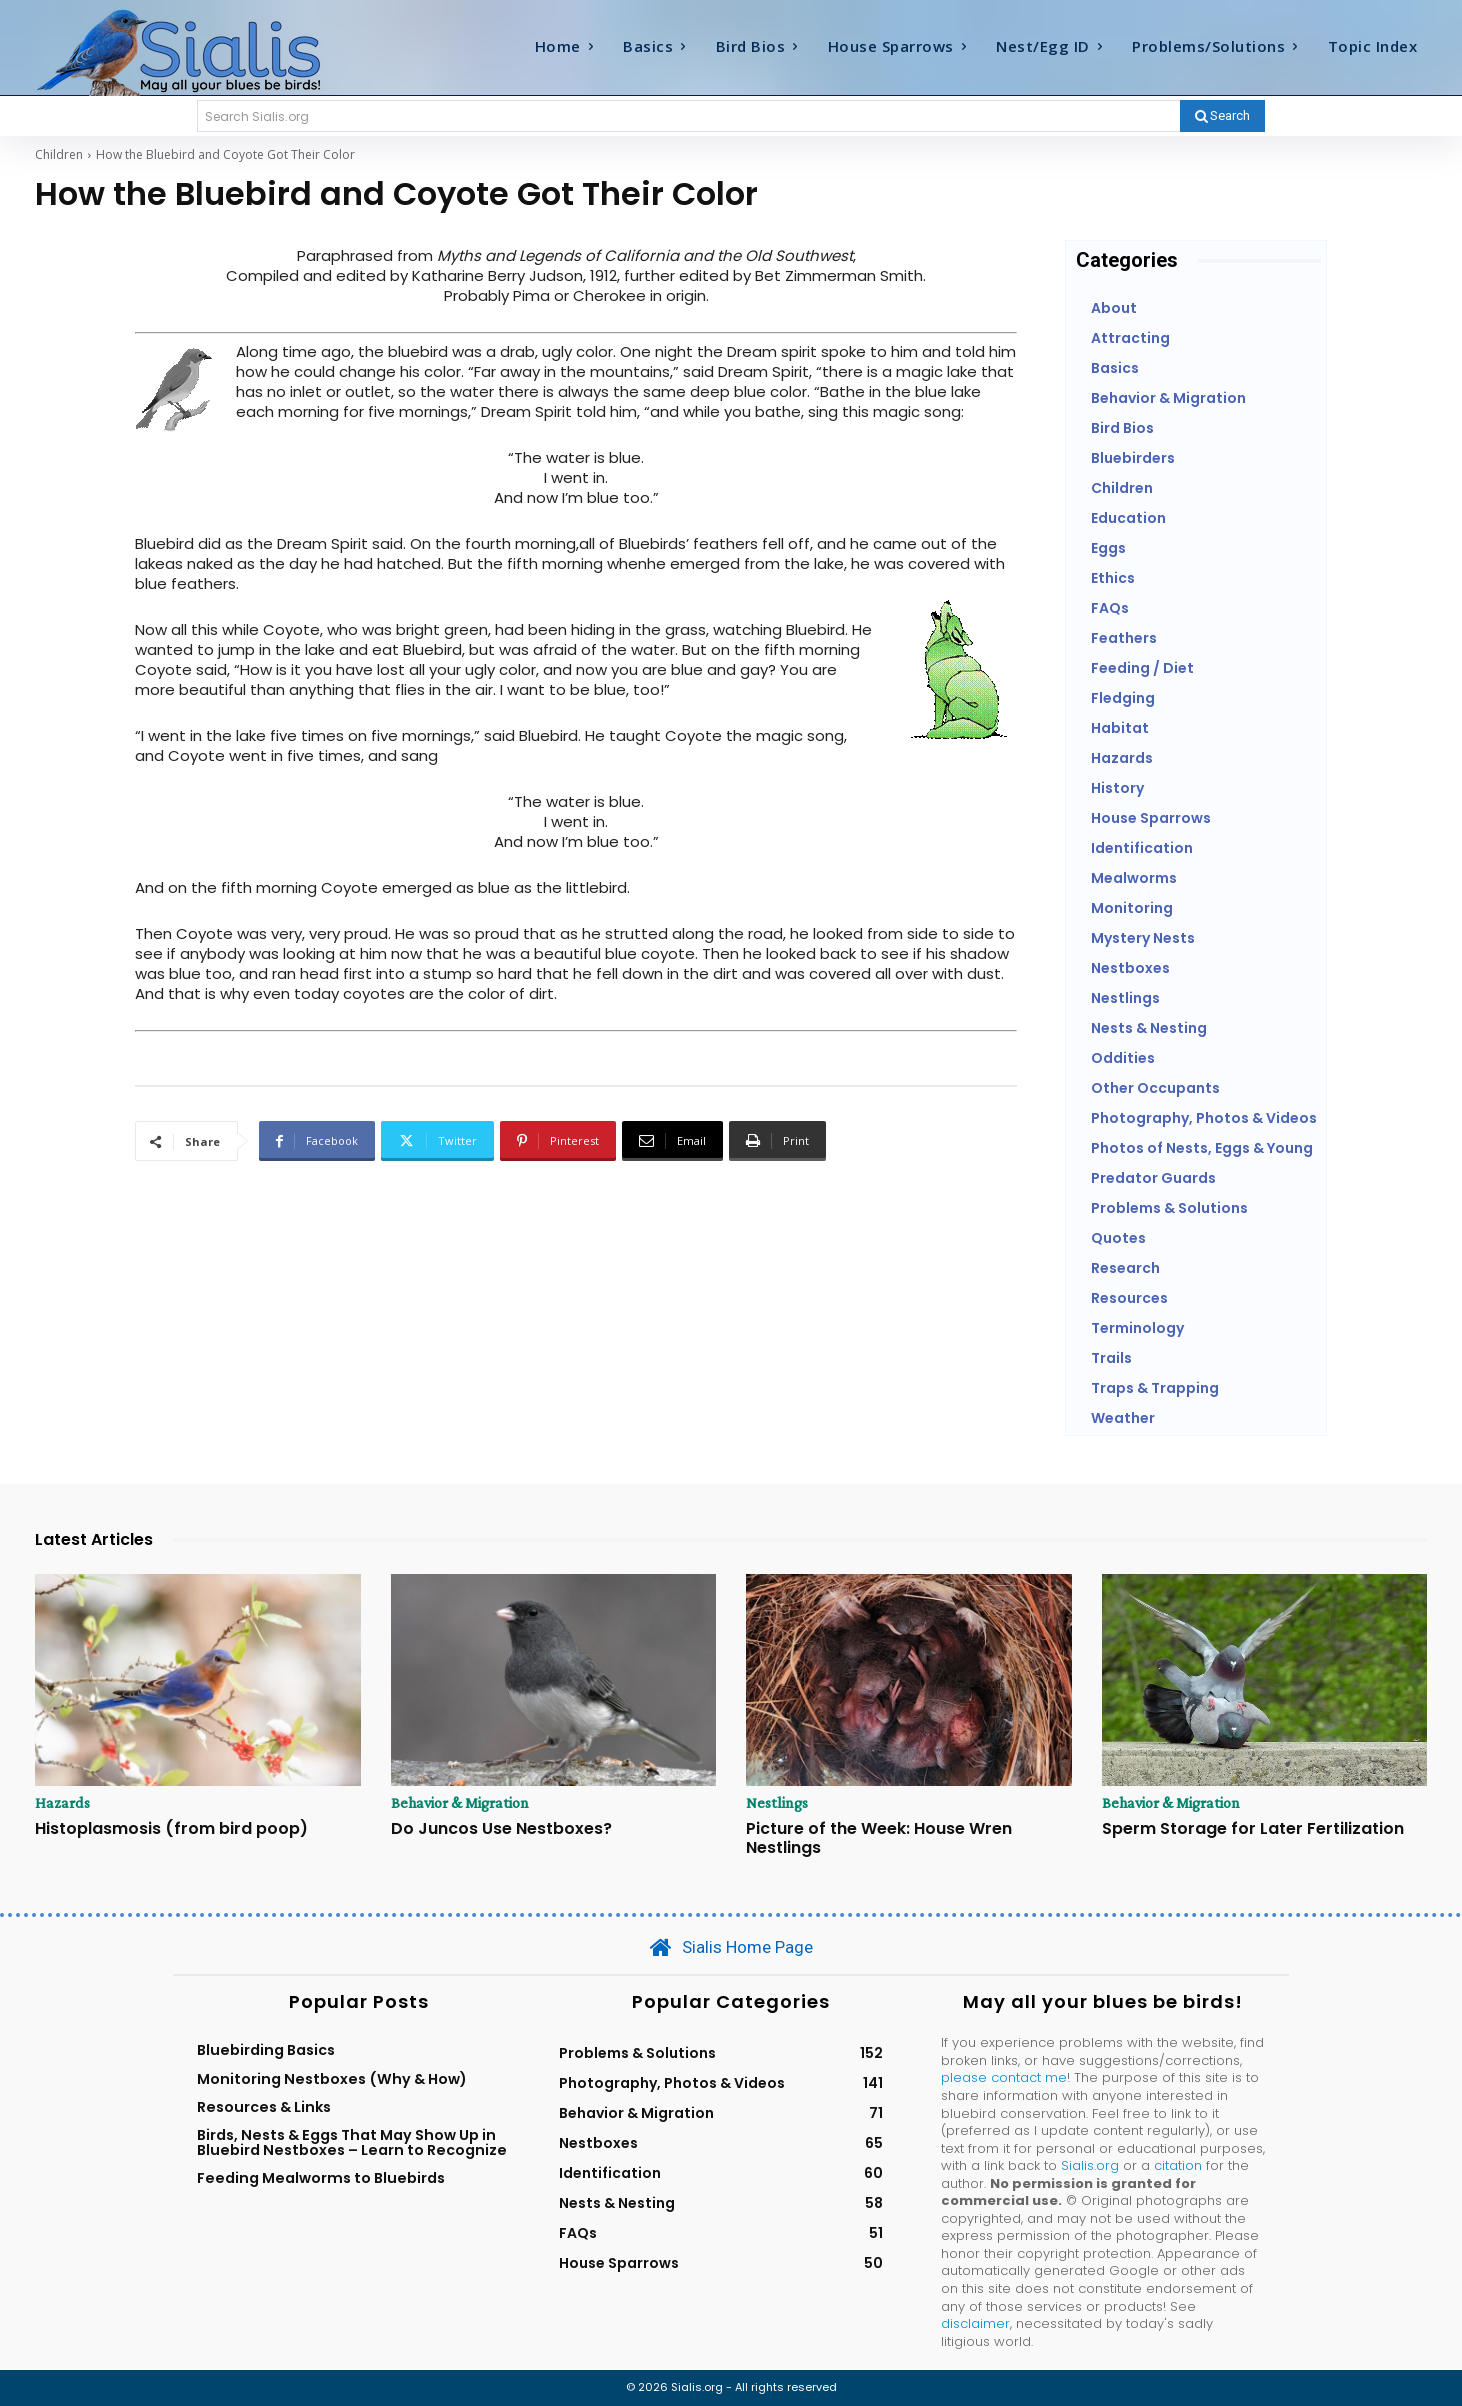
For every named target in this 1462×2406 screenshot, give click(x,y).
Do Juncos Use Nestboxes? (501, 1828)
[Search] (1222, 116)
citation (1178, 2165)
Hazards (62, 1803)
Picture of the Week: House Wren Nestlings (879, 1838)
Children (59, 154)
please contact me (1004, 2077)
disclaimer (975, 2323)
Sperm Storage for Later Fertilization (1253, 1828)
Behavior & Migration (460, 1803)
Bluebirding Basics (266, 2050)
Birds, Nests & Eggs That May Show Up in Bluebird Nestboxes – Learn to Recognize (352, 2142)
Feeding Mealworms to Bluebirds (321, 2178)
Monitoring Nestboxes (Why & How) (332, 2079)
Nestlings (777, 1803)
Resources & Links (264, 2107)
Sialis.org (1090, 2165)
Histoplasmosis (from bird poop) (171, 1828)
